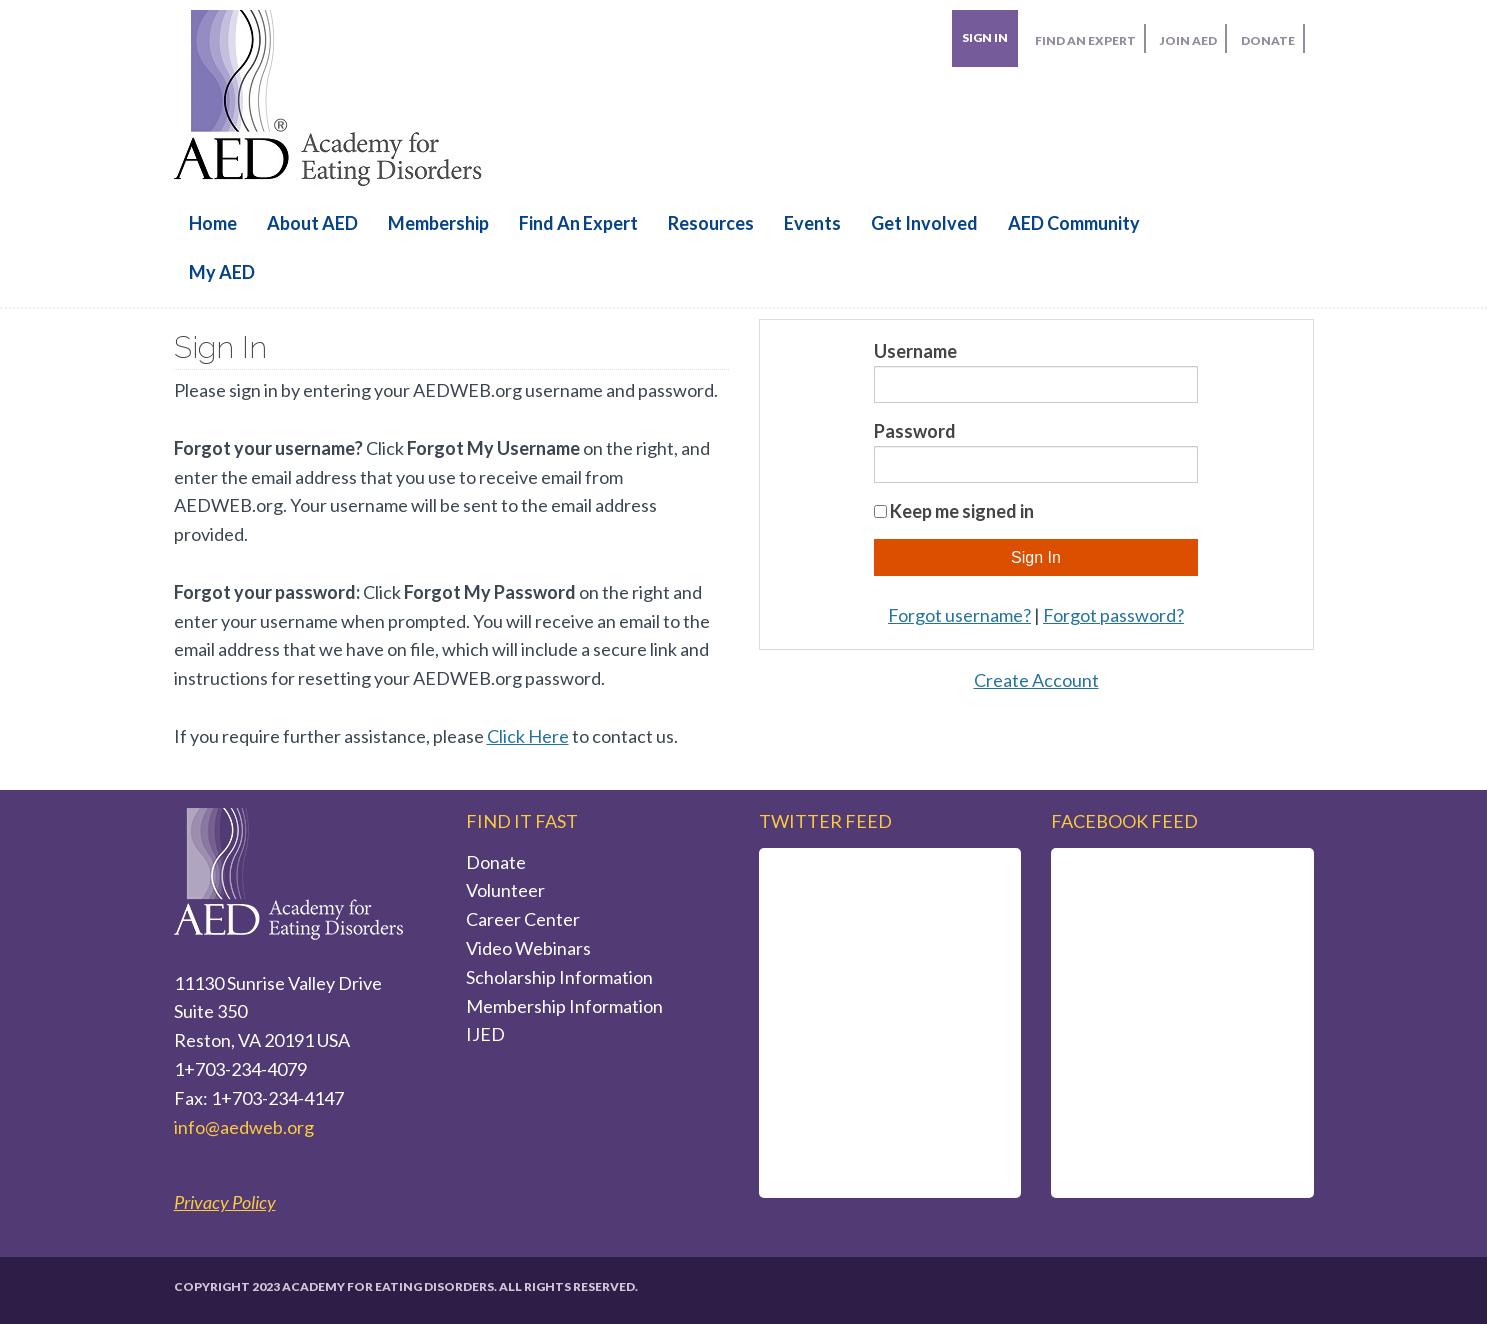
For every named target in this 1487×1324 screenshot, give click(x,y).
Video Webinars (528, 948)
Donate (496, 862)
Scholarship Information (559, 977)
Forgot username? (959, 615)
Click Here (528, 736)
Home (213, 223)
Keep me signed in (962, 511)
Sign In (985, 37)
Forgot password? (1113, 615)
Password (915, 431)
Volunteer (505, 890)
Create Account (1036, 680)
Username (915, 351)
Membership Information (564, 1006)
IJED (485, 1034)
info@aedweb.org (244, 1127)
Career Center (523, 919)
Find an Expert (578, 223)
